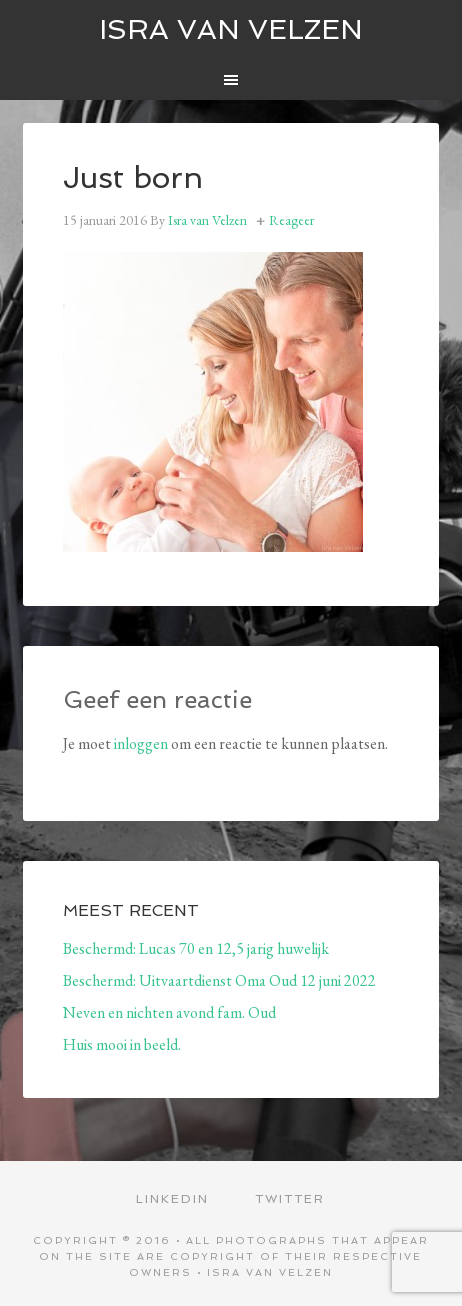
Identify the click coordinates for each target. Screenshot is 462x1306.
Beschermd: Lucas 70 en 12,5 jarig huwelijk (196, 948)
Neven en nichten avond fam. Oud (169, 1012)
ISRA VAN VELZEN (231, 29)
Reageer (291, 220)
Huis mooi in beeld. (122, 1044)
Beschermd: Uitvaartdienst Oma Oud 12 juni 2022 (219, 980)
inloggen (141, 743)
